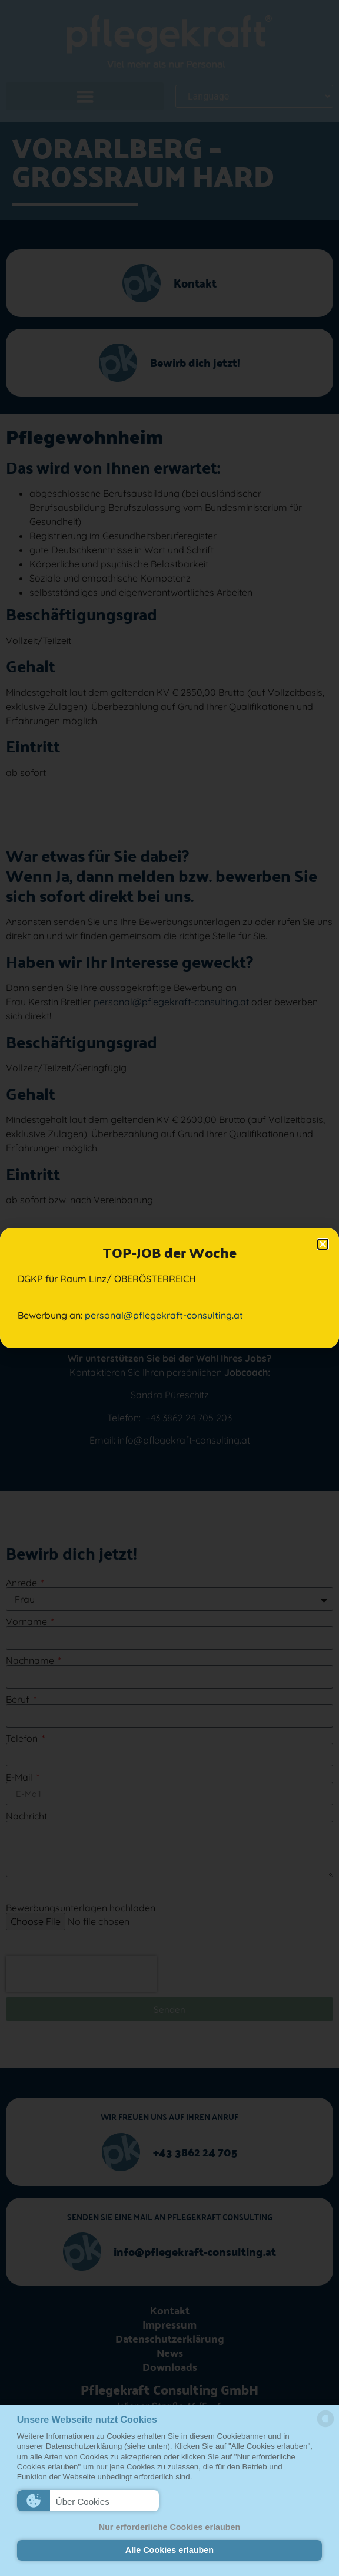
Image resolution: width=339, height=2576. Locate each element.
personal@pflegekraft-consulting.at (164, 1315)
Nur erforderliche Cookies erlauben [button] (170, 2527)
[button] (88, 2500)
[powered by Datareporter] (325, 2426)
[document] (169, 1288)
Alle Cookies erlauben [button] (169, 2550)
